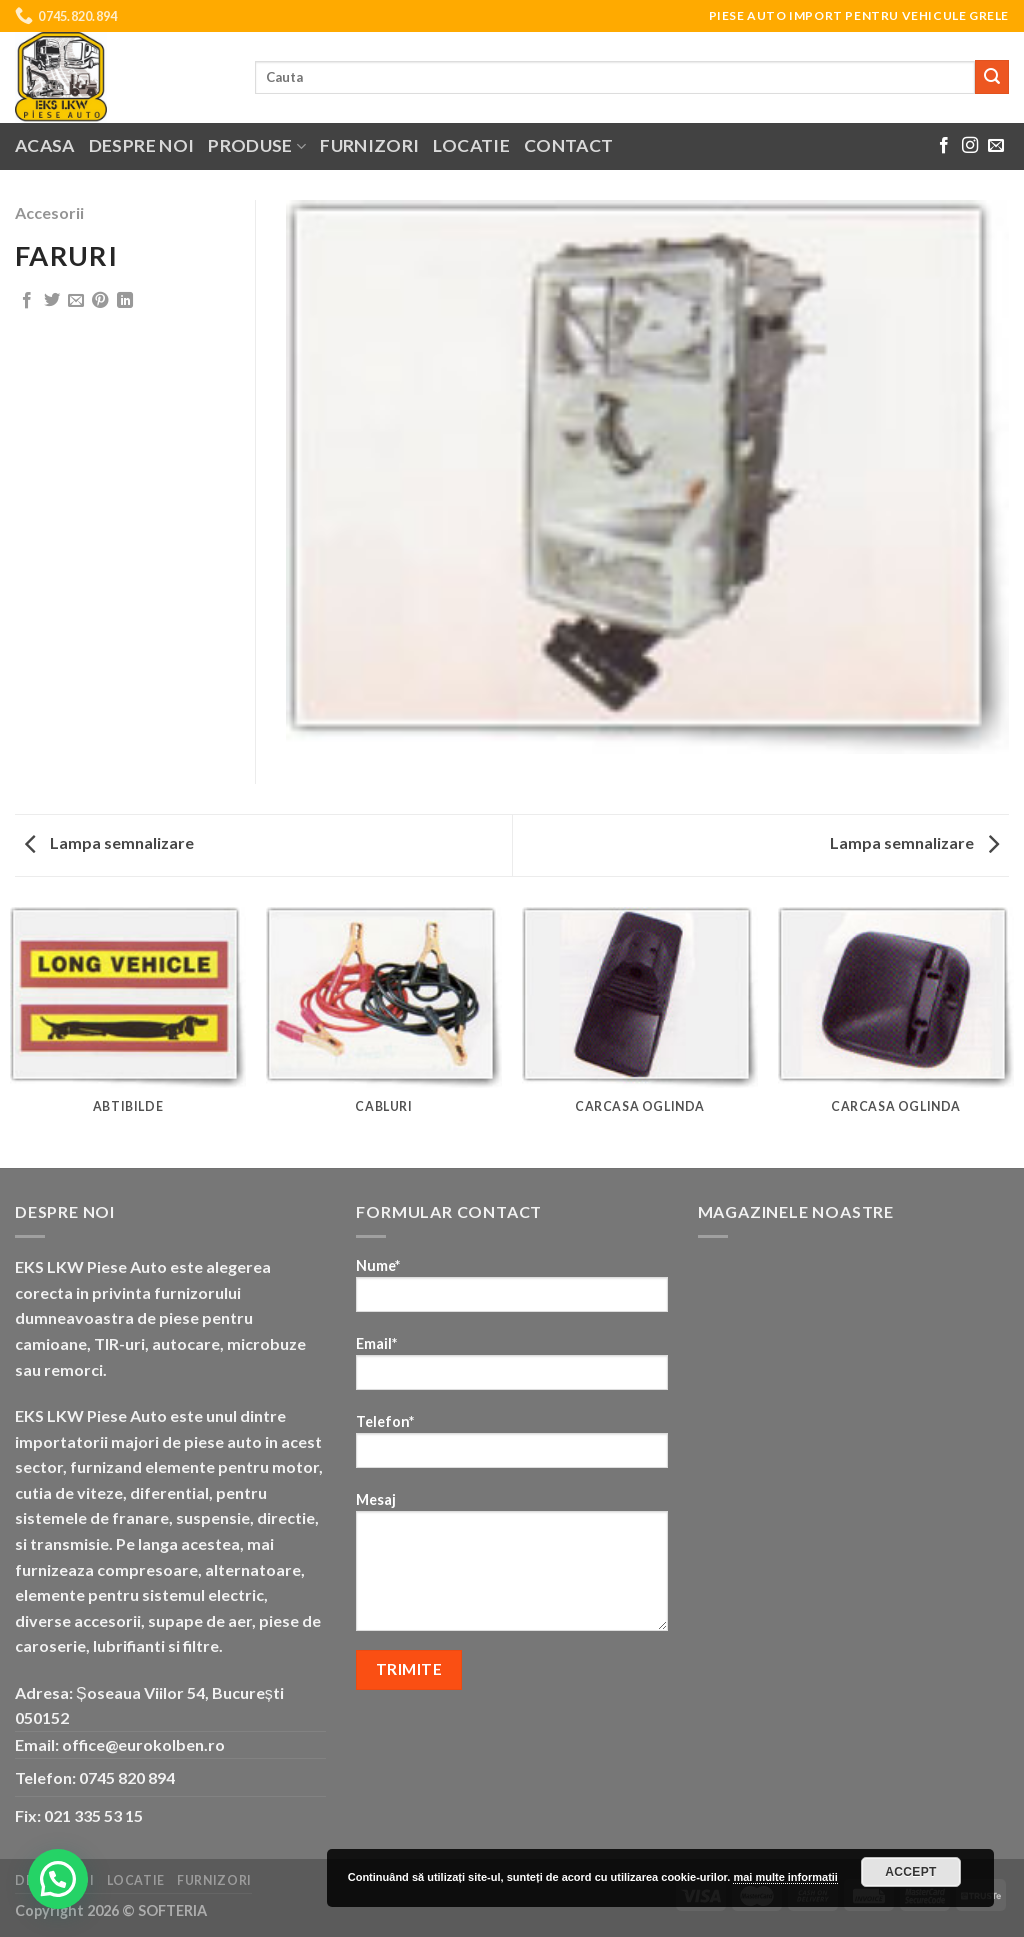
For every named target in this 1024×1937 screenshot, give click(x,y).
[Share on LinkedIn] (125, 301)
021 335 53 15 (93, 1815)
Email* (511, 1369)
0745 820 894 (127, 1777)
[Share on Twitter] (52, 301)
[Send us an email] (996, 146)
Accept (911, 1872)
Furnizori (369, 145)
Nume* (511, 1291)
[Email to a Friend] (76, 301)
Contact (568, 145)
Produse (257, 145)
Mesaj (511, 1568)
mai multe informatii (785, 1877)
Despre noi (142, 145)
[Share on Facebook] (27, 301)
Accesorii (49, 212)
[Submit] (992, 77)
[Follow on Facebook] (944, 146)
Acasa (45, 145)
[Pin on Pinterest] (100, 301)
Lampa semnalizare (109, 842)
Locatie (471, 145)
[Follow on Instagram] (970, 146)
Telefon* (511, 1447)
